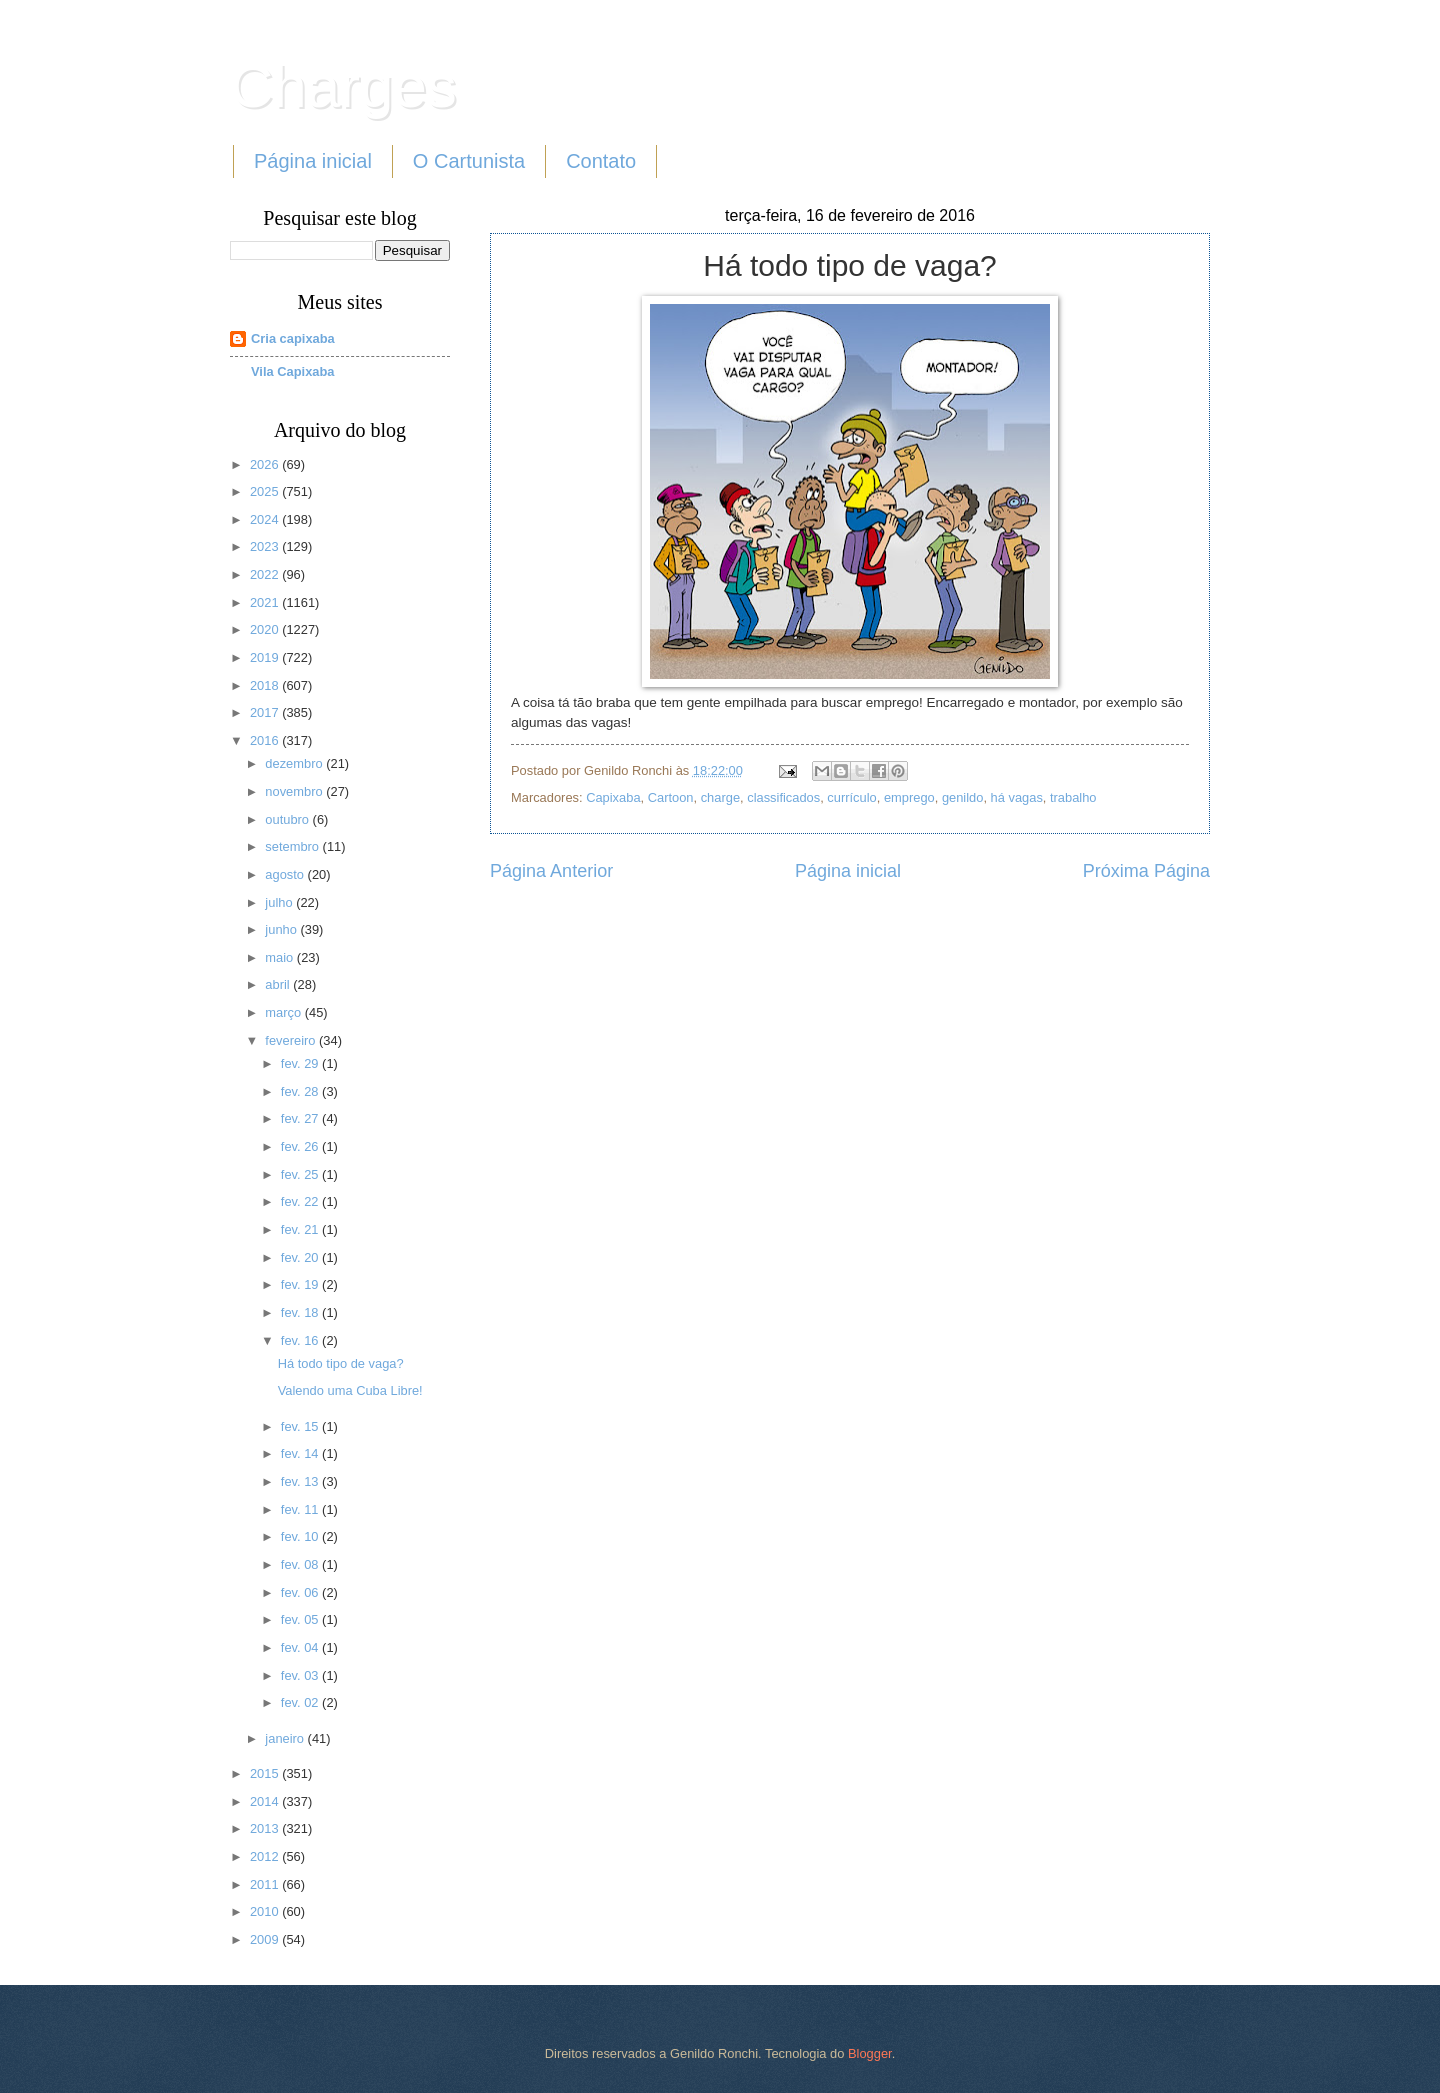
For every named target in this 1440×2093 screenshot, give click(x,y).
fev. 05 (301, 1619)
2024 (266, 519)
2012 (266, 1856)
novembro (295, 791)
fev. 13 (301, 1481)
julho (280, 902)
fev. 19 (301, 1284)
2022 (266, 574)
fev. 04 (301, 1647)
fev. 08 (301, 1564)
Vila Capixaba (293, 371)
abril (279, 984)
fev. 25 (301, 1174)
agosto (286, 874)
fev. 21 (301, 1229)
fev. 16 (301, 1340)
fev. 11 (301, 1509)
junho (282, 929)
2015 (266, 1773)
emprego (909, 797)
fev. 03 (301, 1675)
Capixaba (613, 797)
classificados (783, 797)
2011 (266, 1884)
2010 (266, 1911)
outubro (288, 819)
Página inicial (313, 161)
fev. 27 (301, 1118)
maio (280, 957)
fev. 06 (301, 1592)
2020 (266, 629)
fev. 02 (301, 1702)
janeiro (286, 1738)
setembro (293, 846)
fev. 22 (301, 1201)
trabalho (1073, 797)
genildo (963, 797)
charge (720, 797)
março (284, 1012)
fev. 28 (301, 1091)
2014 (266, 1801)
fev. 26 (301, 1146)
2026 (266, 464)
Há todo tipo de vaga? (341, 1363)
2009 (266, 1939)
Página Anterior (551, 871)
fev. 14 (301, 1453)
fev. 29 (301, 1063)
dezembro (295, 763)
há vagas (1017, 797)
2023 (266, 546)
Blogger (870, 2053)
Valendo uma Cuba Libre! (350, 1390)
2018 (266, 685)
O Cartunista (469, 161)
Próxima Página (1146, 871)
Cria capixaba (293, 338)
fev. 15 (301, 1426)
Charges (343, 86)
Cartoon (671, 797)
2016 (266, 740)
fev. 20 (301, 1257)
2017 (266, 712)
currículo (851, 797)
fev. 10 (301, 1536)
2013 (266, 1828)
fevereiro (292, 1040)
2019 (266, 657)
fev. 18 (301, 1312)
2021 (266, 602)
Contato (601, 161)
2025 (266, 491)
